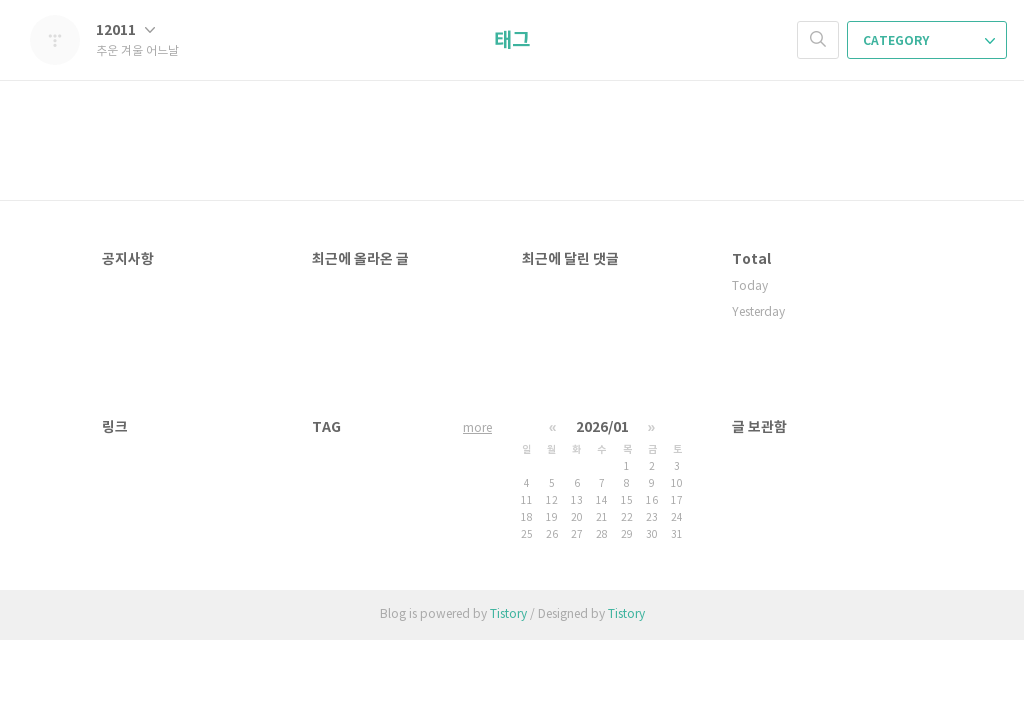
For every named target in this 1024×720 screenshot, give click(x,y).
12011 (125, 30)
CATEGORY (929, 41)
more (477, 428)
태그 (512, 41)
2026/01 (602, 427)
